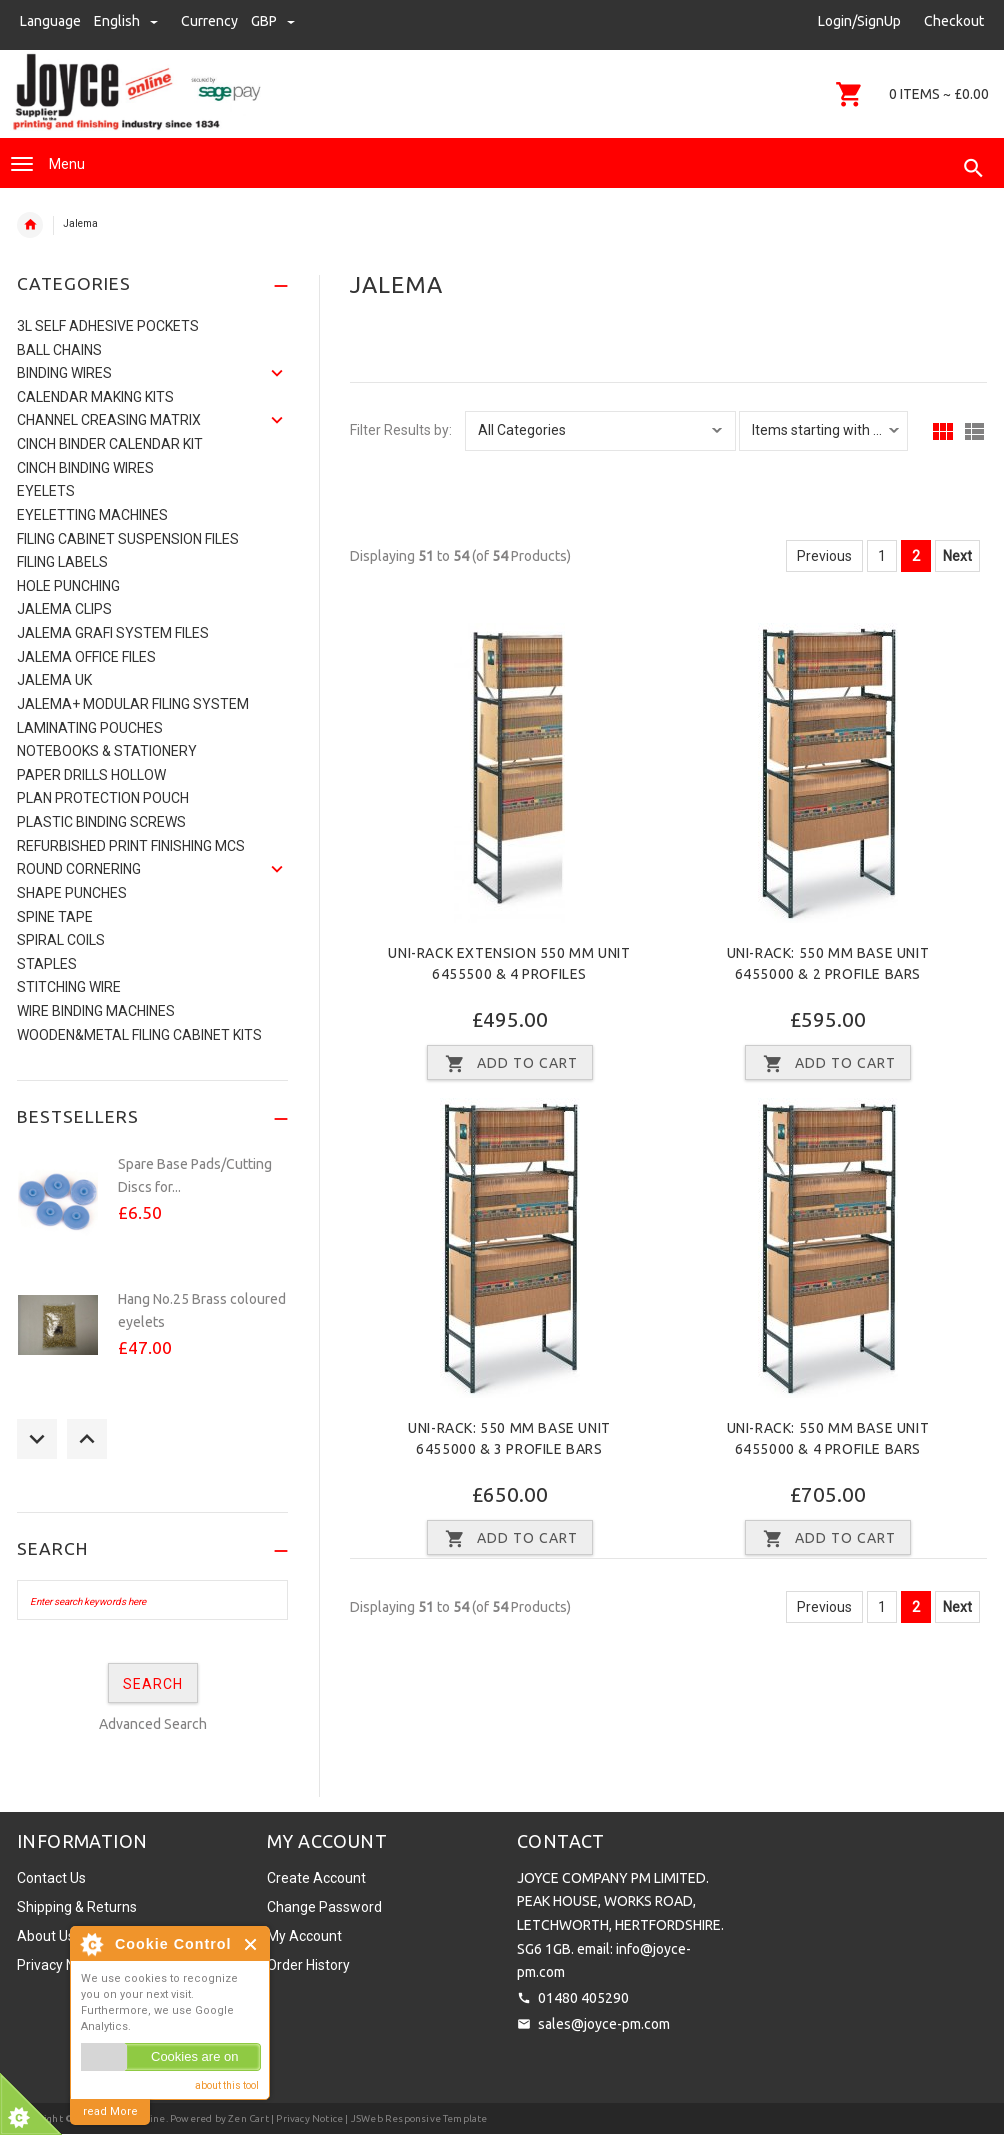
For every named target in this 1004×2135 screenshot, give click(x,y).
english (127, 21)
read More (110, 2111)
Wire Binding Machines (96, 1011)
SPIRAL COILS (61, 940)
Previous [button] (37, 1439)
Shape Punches (72, 893)
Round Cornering (79, 869)
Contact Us (51, 1878)
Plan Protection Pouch (103, 798)
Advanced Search (153, 1724)
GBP (273, 21)
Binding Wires (64, 373)
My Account (304, 1936)
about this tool (227, 2085)
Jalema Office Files (86, 657)
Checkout (954, 21)
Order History (308, 1965)
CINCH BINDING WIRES (85, 468)
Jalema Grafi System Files (113, 633)
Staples (47, 964)
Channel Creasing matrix (109, 420)
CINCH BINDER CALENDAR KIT (110, 444)
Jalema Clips (64, 609)
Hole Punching (68, 586)
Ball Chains (59, 350)
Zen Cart (248, 2118)
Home (30, 225)
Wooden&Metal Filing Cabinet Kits (139, 1035)
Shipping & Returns (77, 1907)
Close (251, 1944)
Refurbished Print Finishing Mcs (131, 846)
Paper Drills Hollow (91, 775)
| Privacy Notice (306, 2118)
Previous (824, 556)
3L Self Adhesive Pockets (108, 326)
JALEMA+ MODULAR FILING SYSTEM (133, 704)
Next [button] (87, 1439)
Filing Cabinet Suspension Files (128, 539)
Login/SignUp (859, 21)
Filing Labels (62, 562)
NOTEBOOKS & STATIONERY (107, 751)
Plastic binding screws (101, 822)
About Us (46, 1936)
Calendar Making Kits (95, 397)
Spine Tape (55, 917)
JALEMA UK (54, 680)
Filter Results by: (401, 430)
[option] (152, 1211)
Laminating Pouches (90, 728)
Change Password (324, 1907)
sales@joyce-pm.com (604, 2024)
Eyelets (46, 491)
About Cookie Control (91, 1944)
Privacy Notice (61, 1965)
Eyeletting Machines (92, 515)
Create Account (316, 1878)
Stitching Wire (69, 987)
